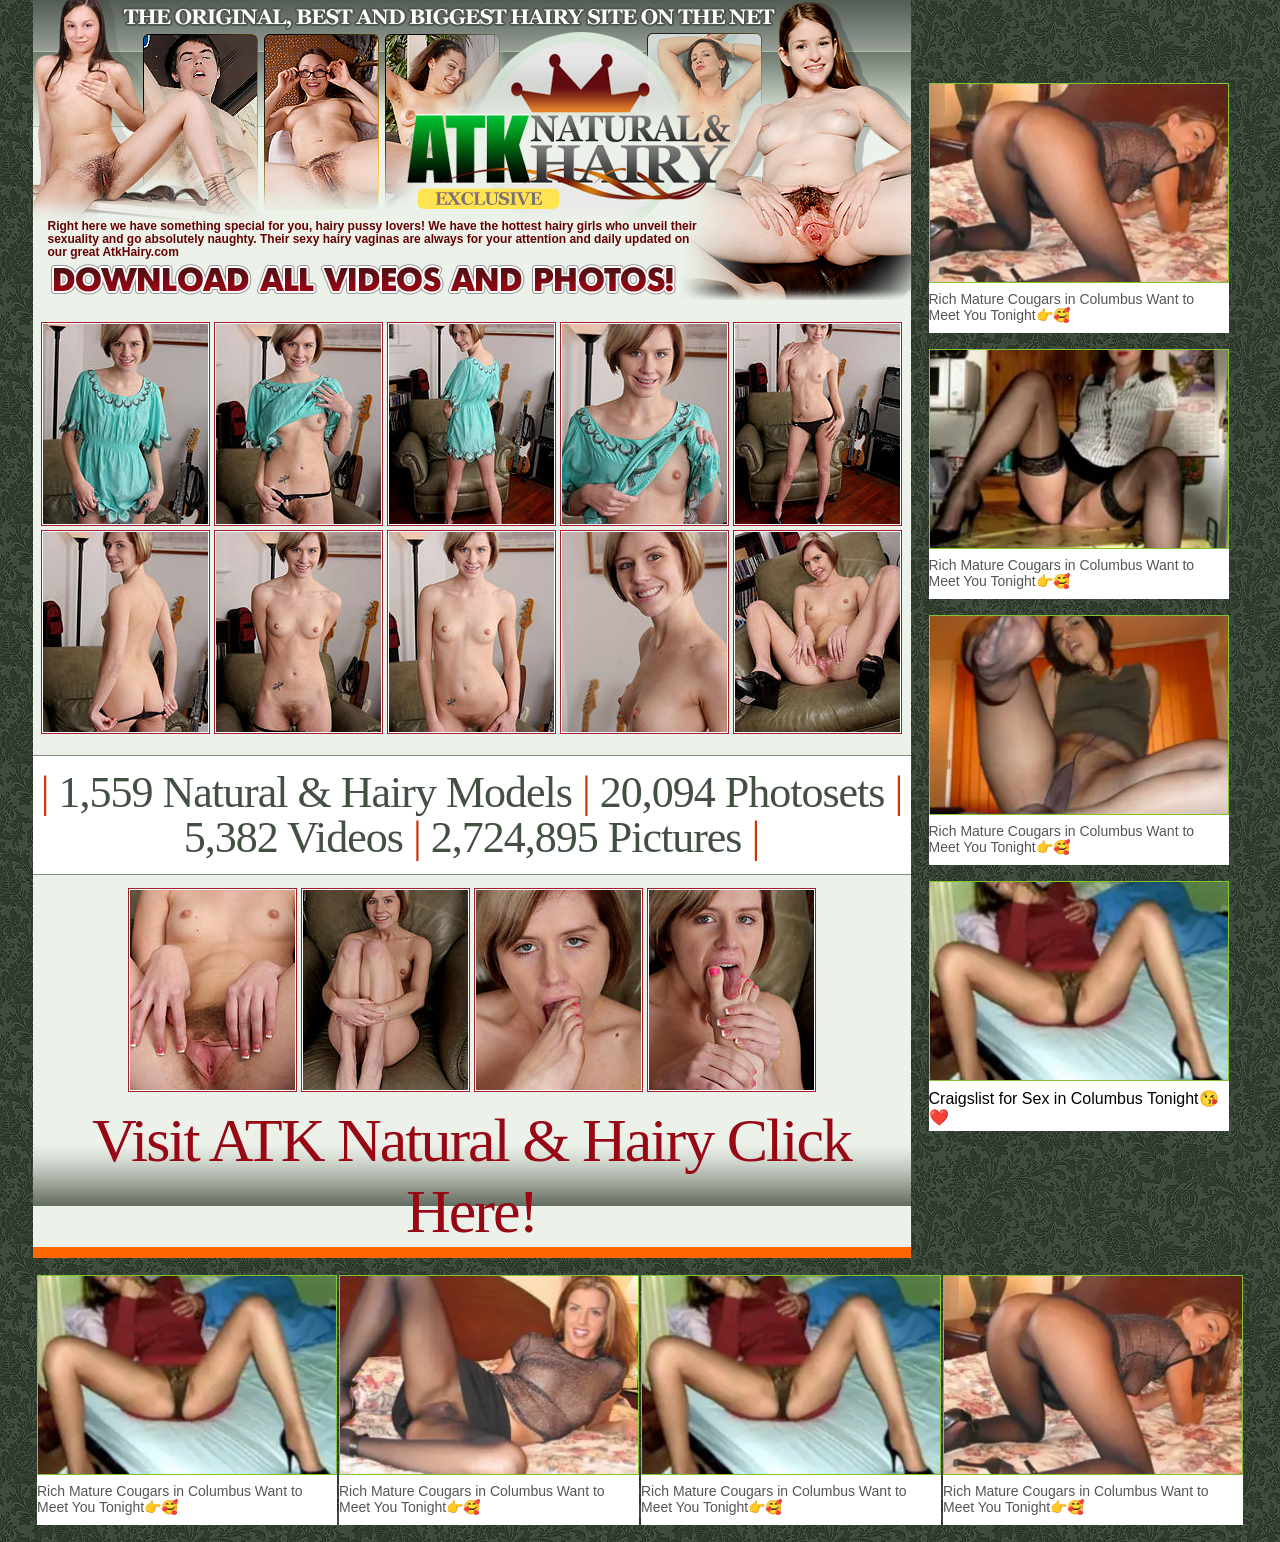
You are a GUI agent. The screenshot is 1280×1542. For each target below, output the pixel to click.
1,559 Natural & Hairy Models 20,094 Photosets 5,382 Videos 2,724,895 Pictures (471, 815)
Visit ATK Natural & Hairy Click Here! (471, 1175)
